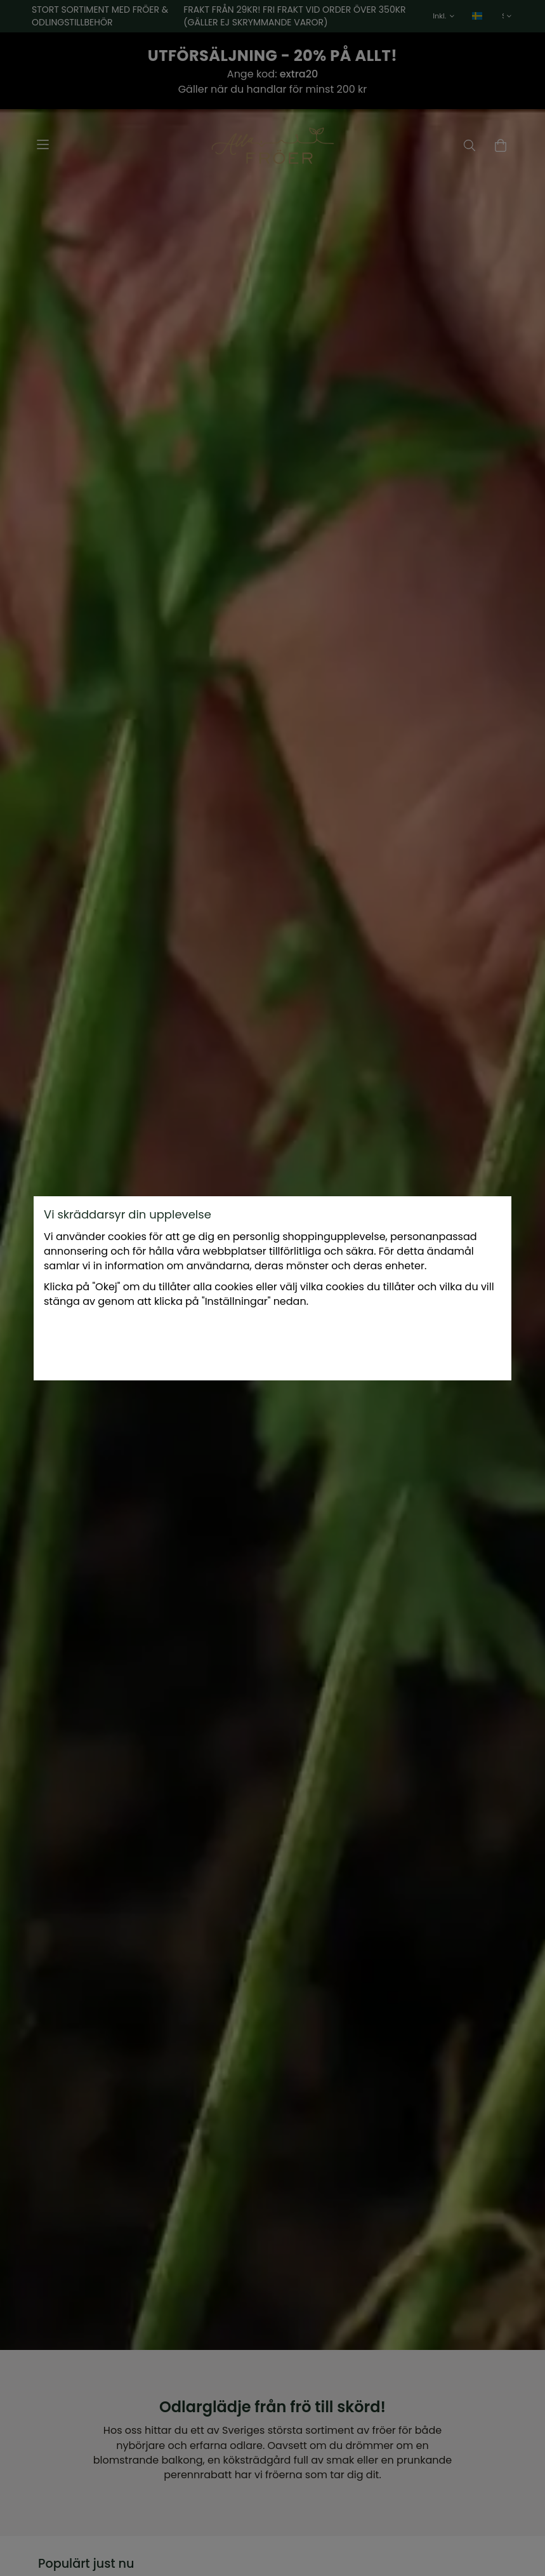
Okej (369, 1343)
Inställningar (193, 1343)
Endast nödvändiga (289, 1343)
